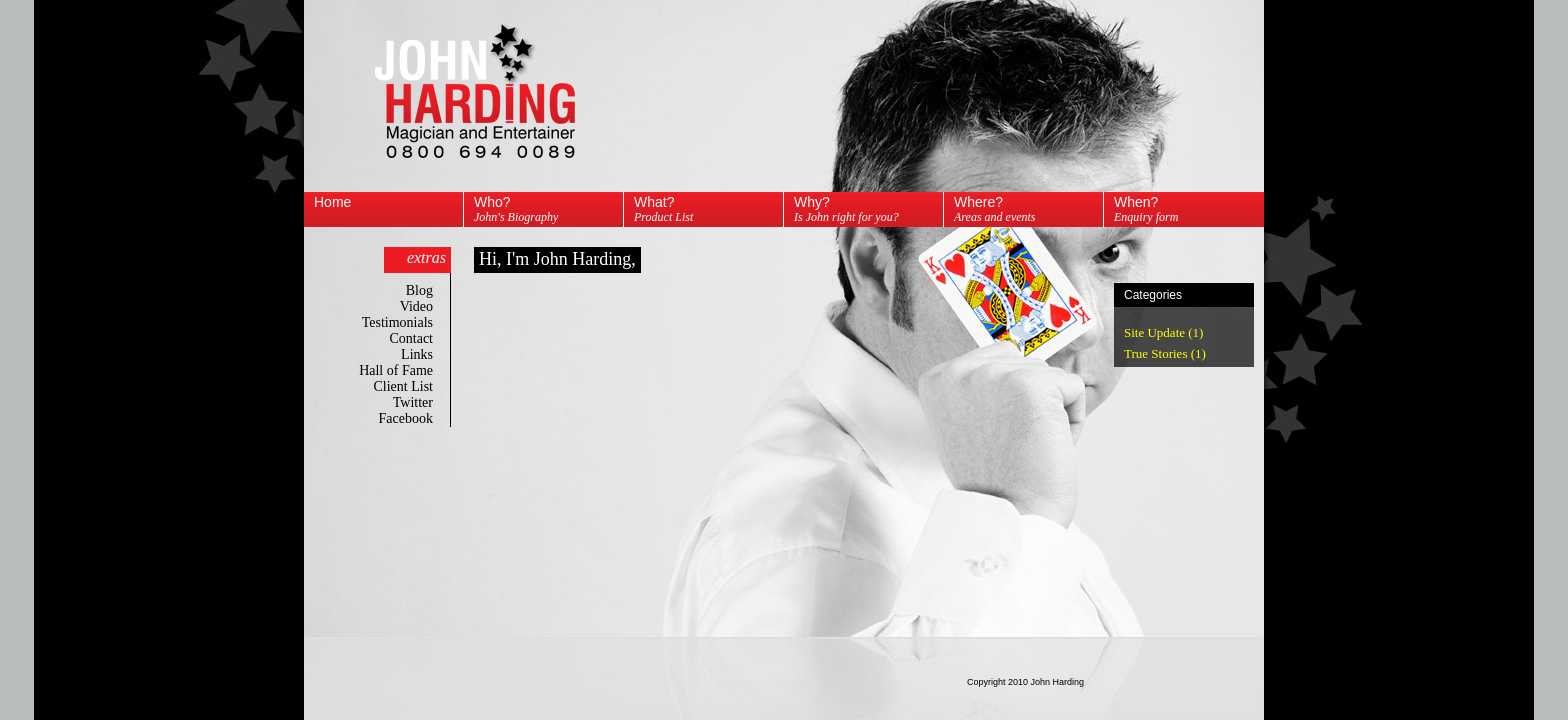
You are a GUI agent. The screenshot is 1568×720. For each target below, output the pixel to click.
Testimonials (408, 322)
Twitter (423, 402)
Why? (846, 209)
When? (1146, 209)
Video (427, 306)
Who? (516, 209)
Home (332, 202)
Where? (995, 209)
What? (663, 209)
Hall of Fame (406, 370)
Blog (430, 290)
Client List (414, 386)
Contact (421, 338)
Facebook (416, 418)
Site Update (1154, 332)
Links (427, 354)
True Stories (1155, 353)
